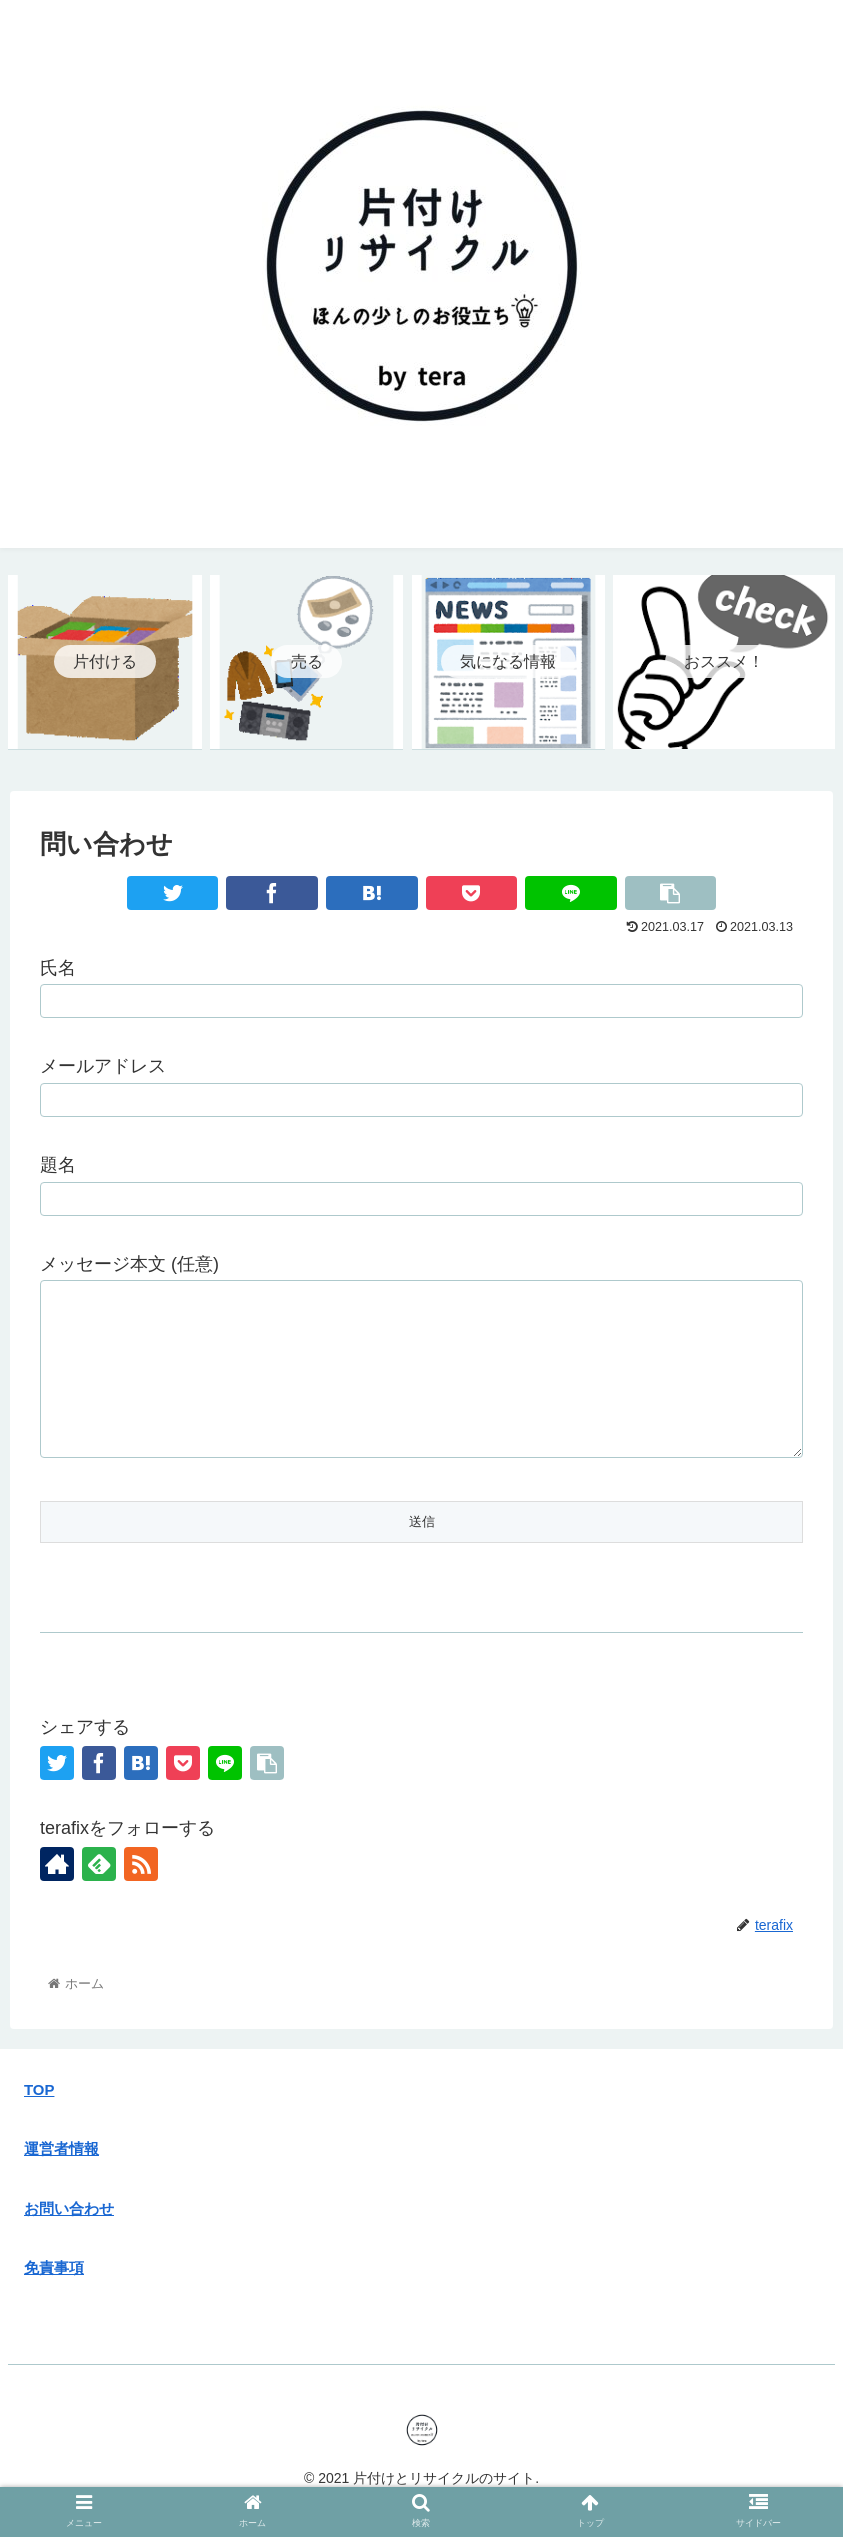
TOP (39, 2119)
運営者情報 (61, 2178)
